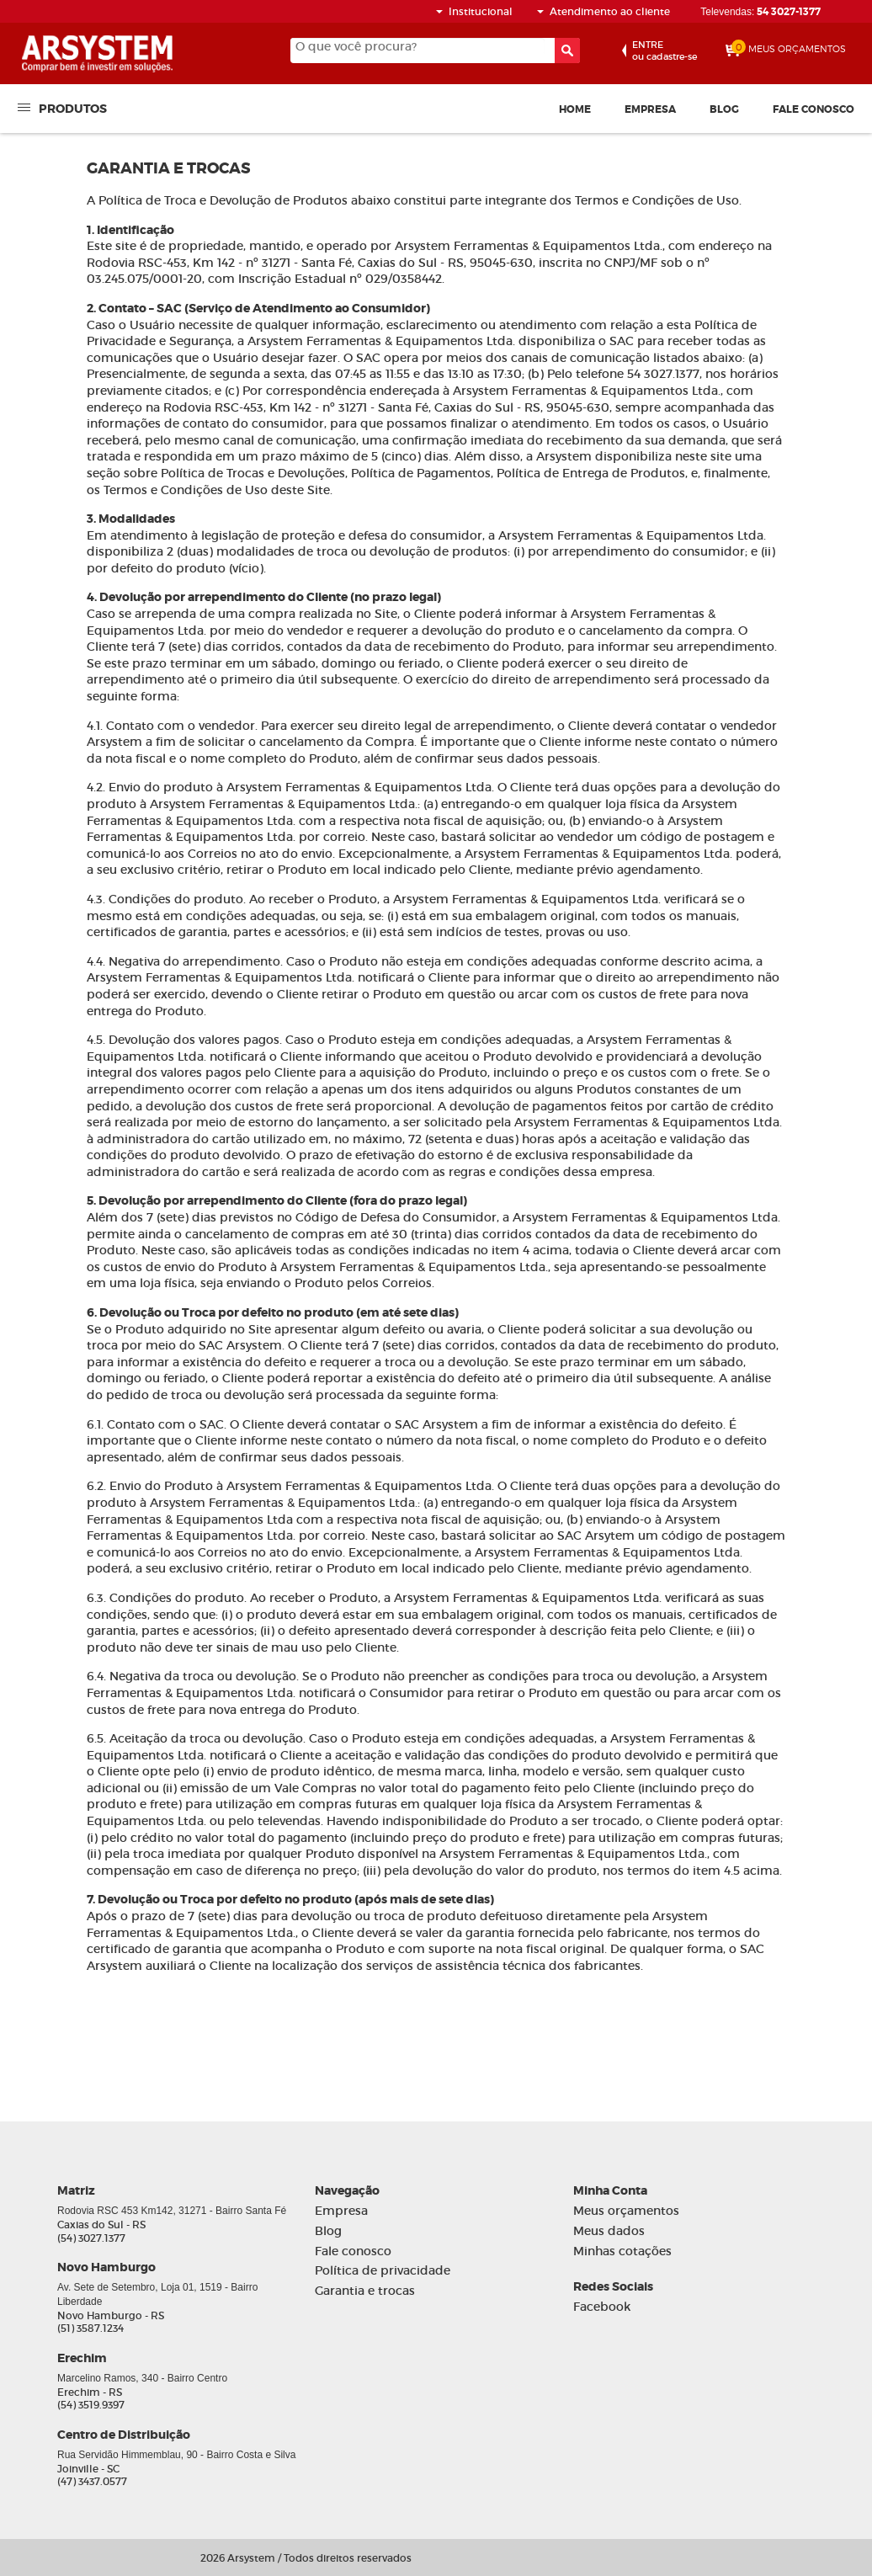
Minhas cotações (622, 2251)
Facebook (601, 2307)
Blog (724, 109)
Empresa (650, 109)
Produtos (73, 107)
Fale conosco (813, 109)
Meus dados (609, 2231)
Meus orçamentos (626, 2211)
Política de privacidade (382, 2271)
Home (575, 109)
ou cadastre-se (664, 50)
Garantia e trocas (365, 2291)
